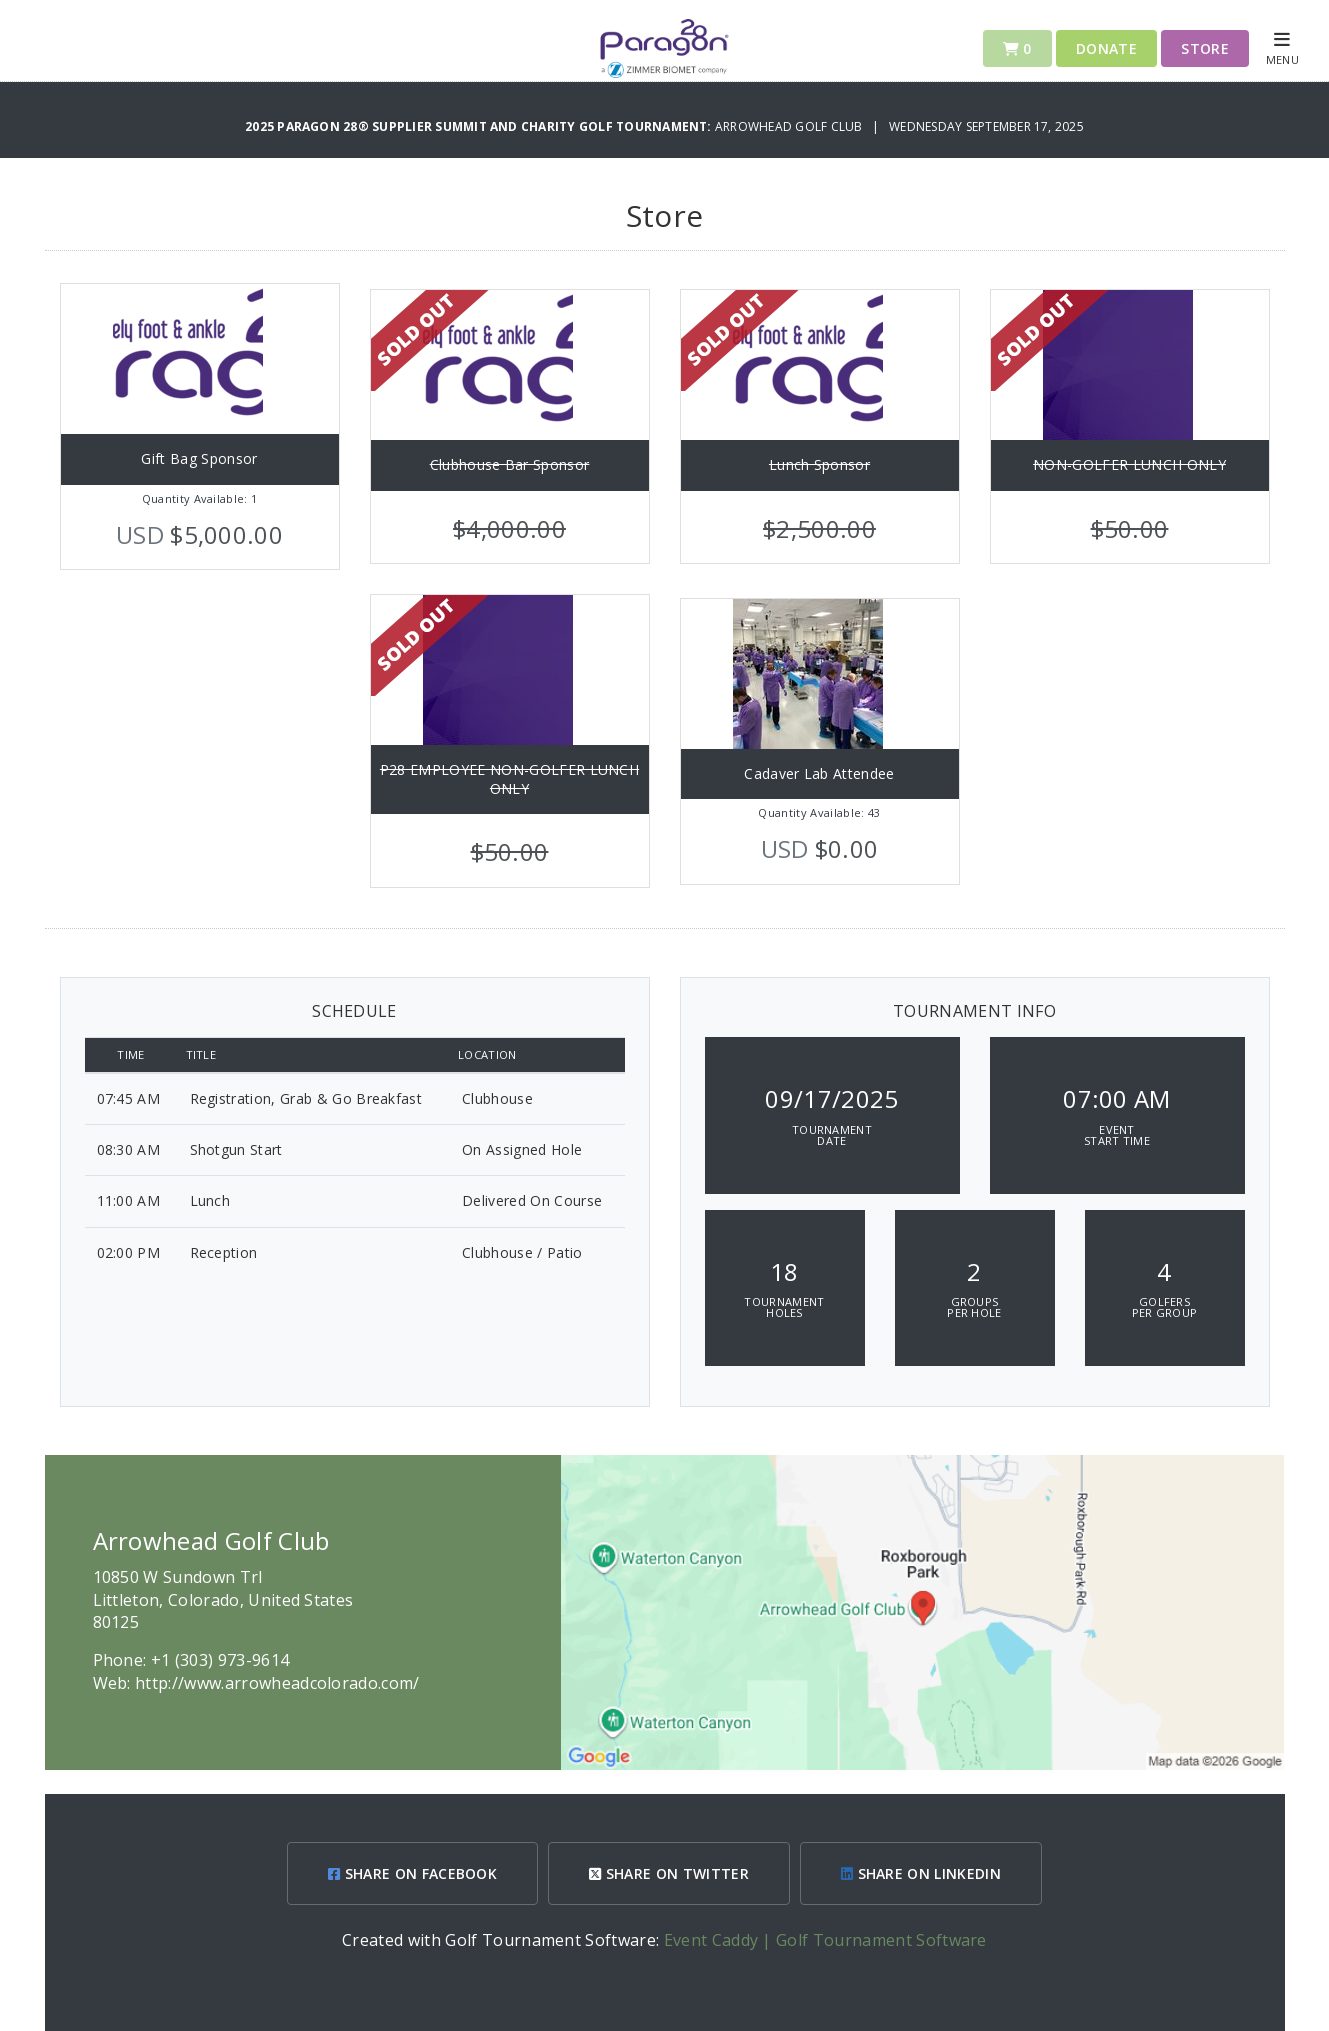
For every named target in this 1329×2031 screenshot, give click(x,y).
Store (1205, 48)
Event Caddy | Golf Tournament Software (825, 1940)
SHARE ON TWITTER (669, 1873)
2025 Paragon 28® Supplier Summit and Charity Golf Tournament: (480, 126)
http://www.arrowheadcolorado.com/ (277, 1683)
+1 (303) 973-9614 (220, 1660)
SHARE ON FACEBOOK (412, 1873)
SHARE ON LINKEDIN (921, 1873)
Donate (1106, 48)
